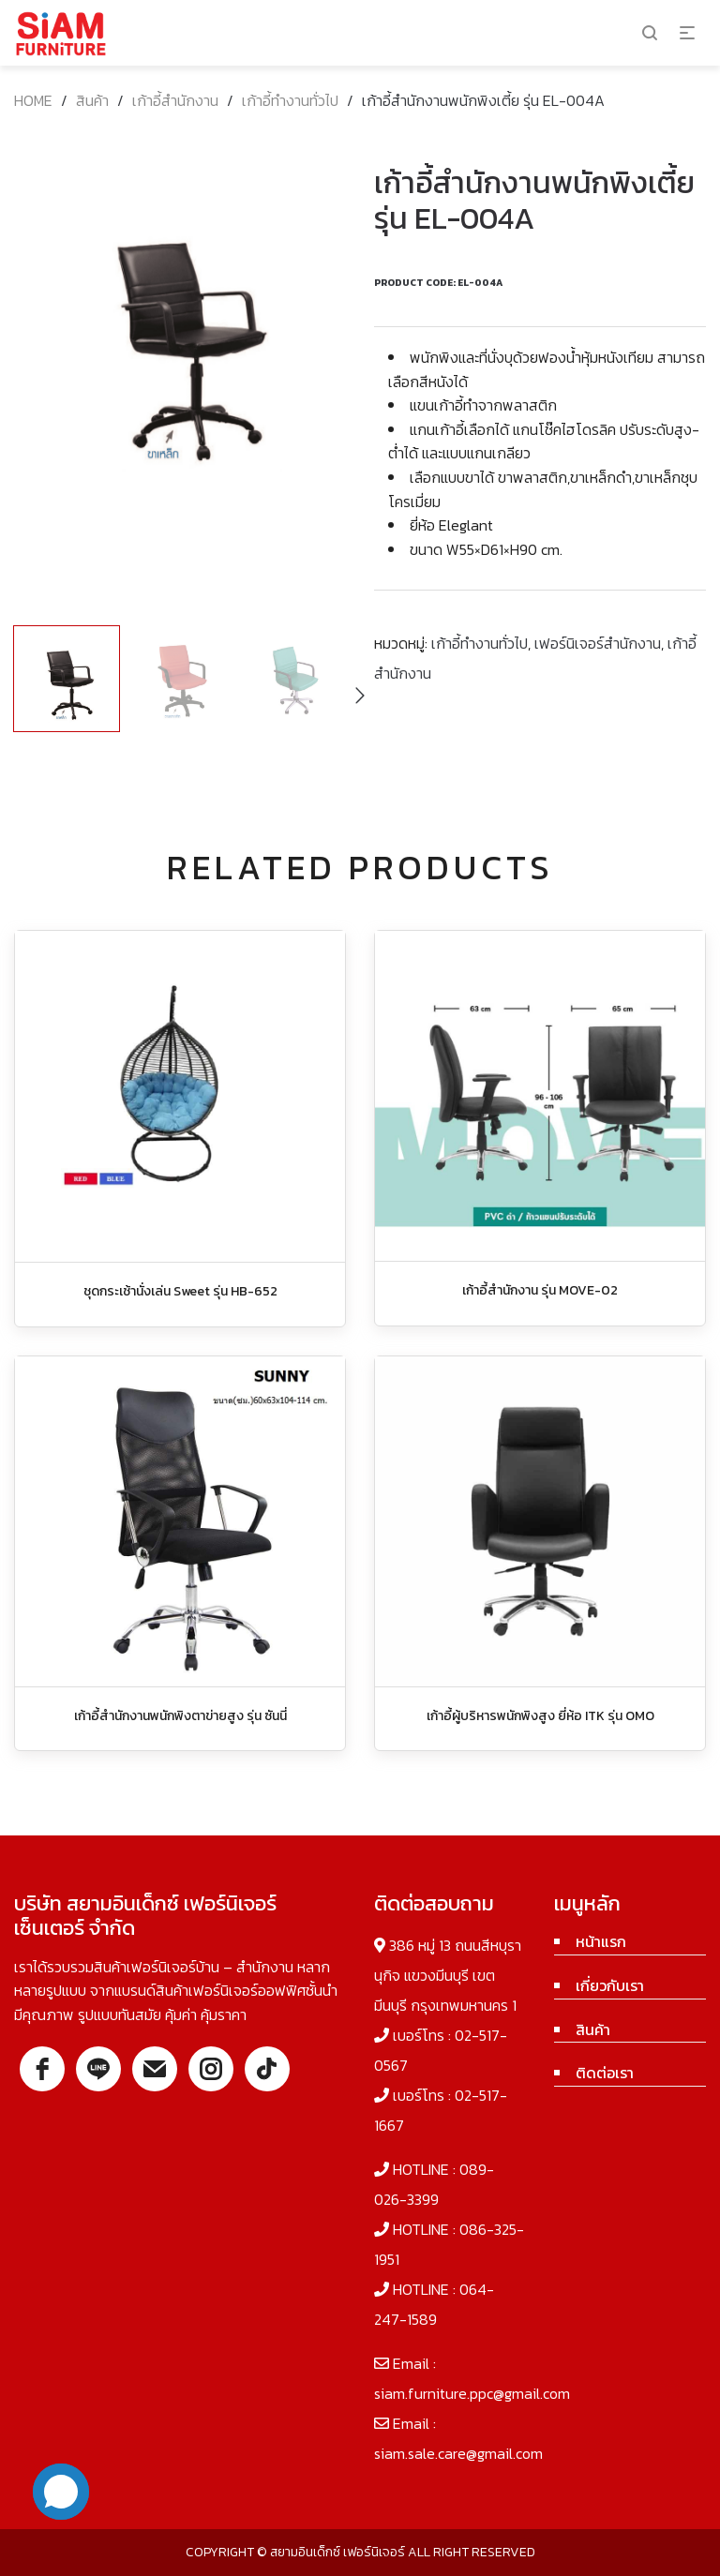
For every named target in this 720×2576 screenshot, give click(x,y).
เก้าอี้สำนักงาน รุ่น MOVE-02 (540, 1290)
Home (33, 100)
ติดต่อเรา (605, 2072)
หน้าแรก (601, 1941)
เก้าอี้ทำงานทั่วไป (290, 100)
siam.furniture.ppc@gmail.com (472, 2393)
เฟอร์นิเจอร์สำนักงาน (597, 643)
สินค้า (92, 100)
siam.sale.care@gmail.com (458, 2453)
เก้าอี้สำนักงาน (175, 100)
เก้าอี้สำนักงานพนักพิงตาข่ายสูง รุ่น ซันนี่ (180, 1716)
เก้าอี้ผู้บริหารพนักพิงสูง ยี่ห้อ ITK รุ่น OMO (540, 1716)
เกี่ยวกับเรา (610, 1985)
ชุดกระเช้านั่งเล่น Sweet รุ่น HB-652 (180, 1291)
